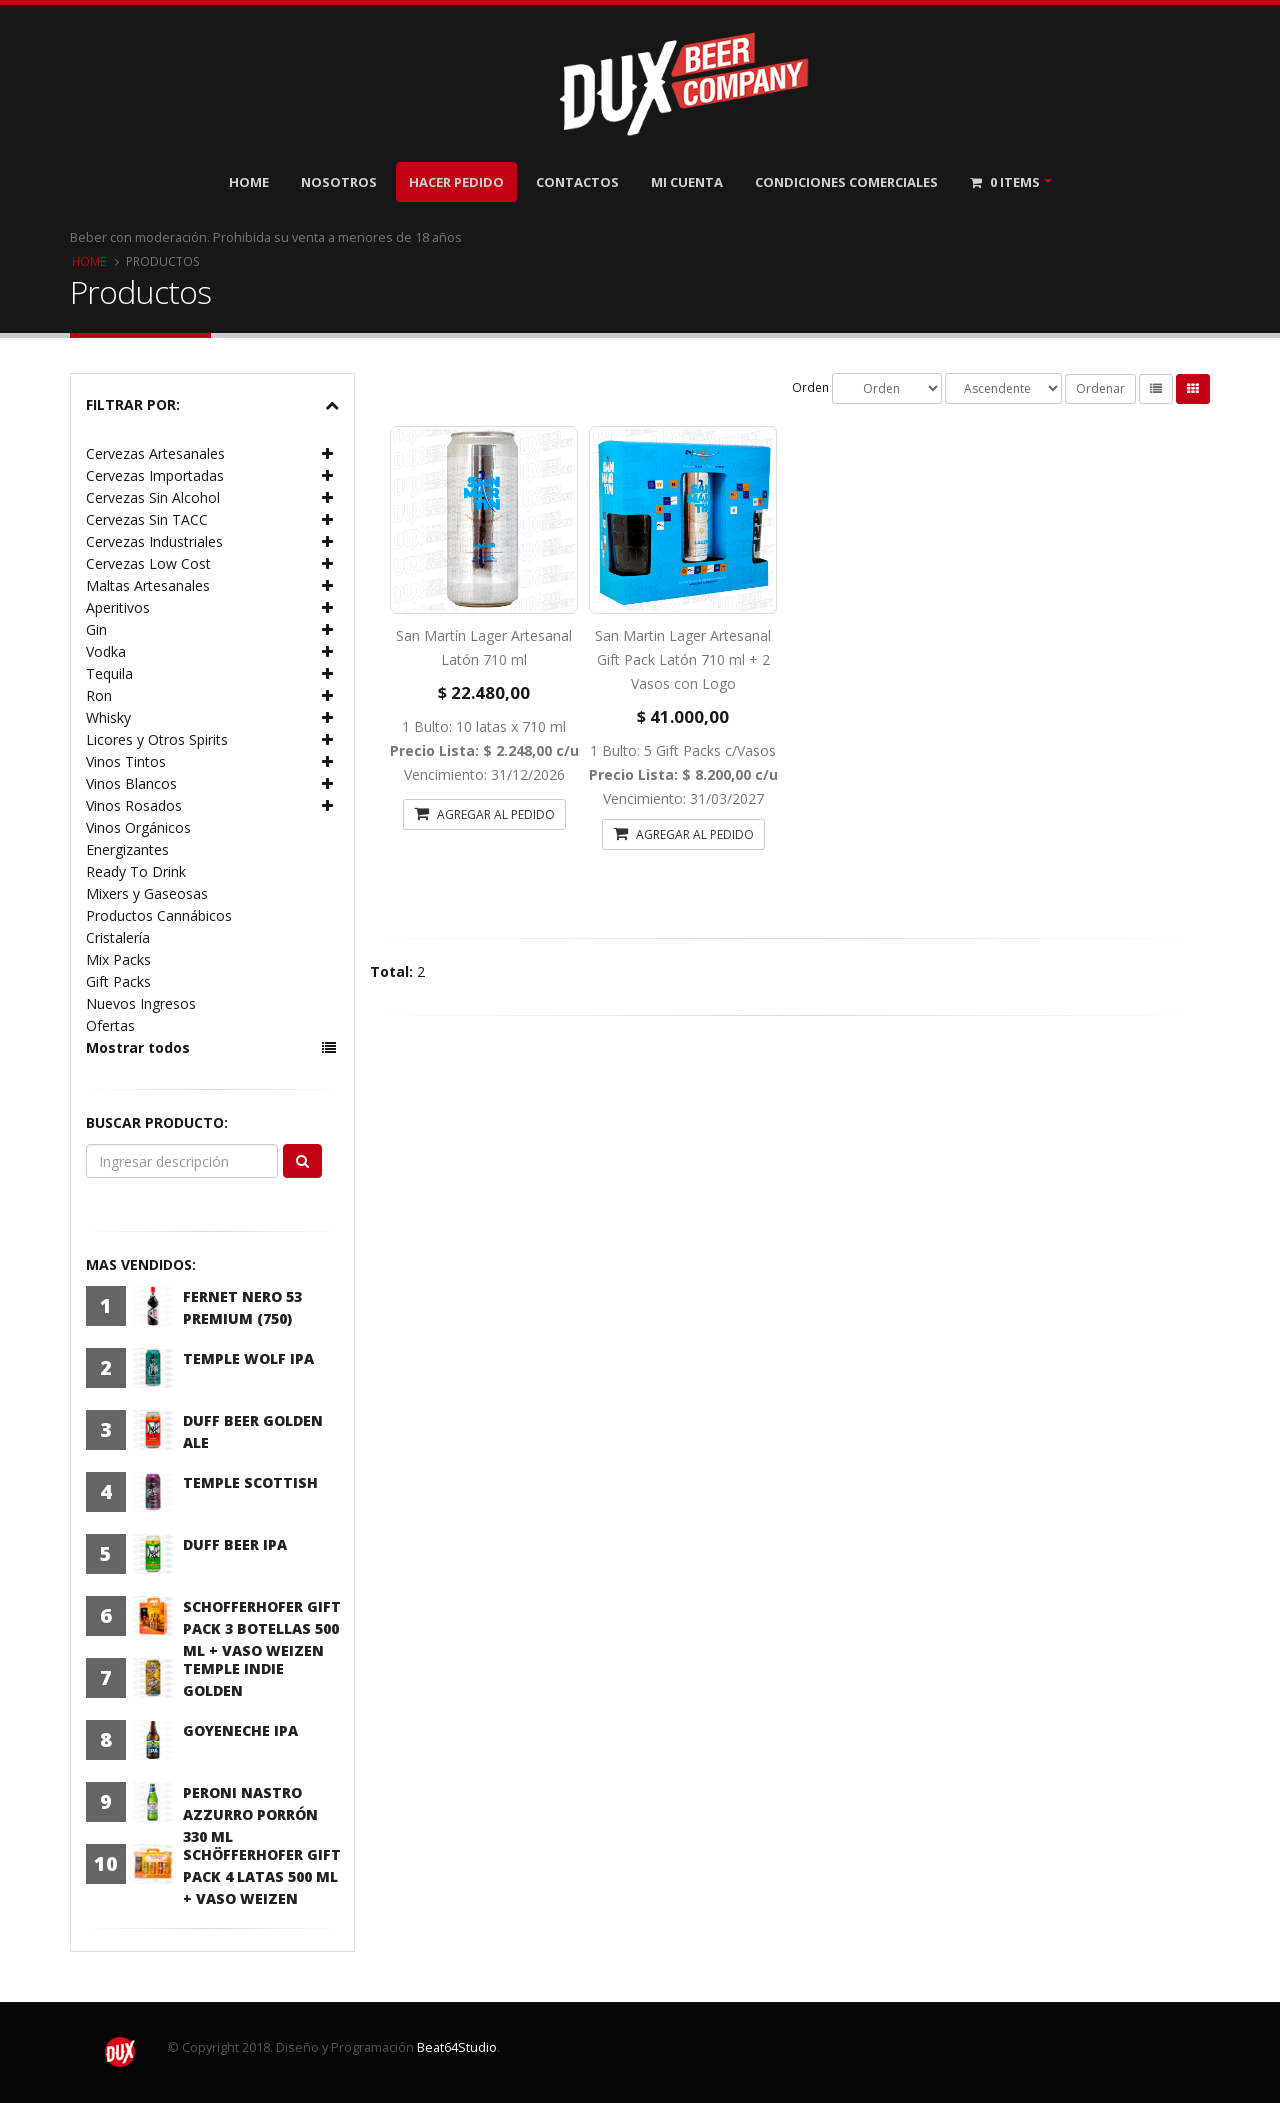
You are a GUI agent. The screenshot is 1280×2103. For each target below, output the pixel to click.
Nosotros (339, 182)
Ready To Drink (136, 871)
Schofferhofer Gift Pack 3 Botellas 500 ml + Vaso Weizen (262, 1628)
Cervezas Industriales (154, 541)
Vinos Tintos (126, 761)
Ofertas (110, 1025)
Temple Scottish (250, 1482)
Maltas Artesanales (148, 585)
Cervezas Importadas (155, 475)
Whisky (108, 717)
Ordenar (1100, 388)
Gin (96, 629)
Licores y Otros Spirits (157, 739)
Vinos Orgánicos (138, 827)
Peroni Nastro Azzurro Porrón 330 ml (250, 1814)
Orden (810, 387)
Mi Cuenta (687, 182)
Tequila (109, 673)
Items (1005, 182)
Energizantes (127, 849)
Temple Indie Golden (233, 1679)
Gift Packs (118, 981)
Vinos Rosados (134, 805)
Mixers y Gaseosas (147, 893)
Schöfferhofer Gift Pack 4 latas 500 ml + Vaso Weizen (262, 1876)
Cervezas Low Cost (148, 563)
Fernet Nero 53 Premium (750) (242, 1307)
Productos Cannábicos (159, 915)
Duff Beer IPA (235, 1544)
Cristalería (118, 937)
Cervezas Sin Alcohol (153, 497)
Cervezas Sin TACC (147, 519)
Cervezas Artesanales (155, 453)
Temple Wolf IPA (248, 1358)
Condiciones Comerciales (846, 182)
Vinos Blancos (131, 783)
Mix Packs (118, 959)
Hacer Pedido (456, 182)
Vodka (106, 651)
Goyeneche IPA (240, 1730)
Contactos (577, 182)
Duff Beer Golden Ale (253, 1431)
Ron (99, 695)
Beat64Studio (457, 2047)
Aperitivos (118, 607)
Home (249, 182)
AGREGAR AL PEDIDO (484, 814)
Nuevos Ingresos (141, 1003)
